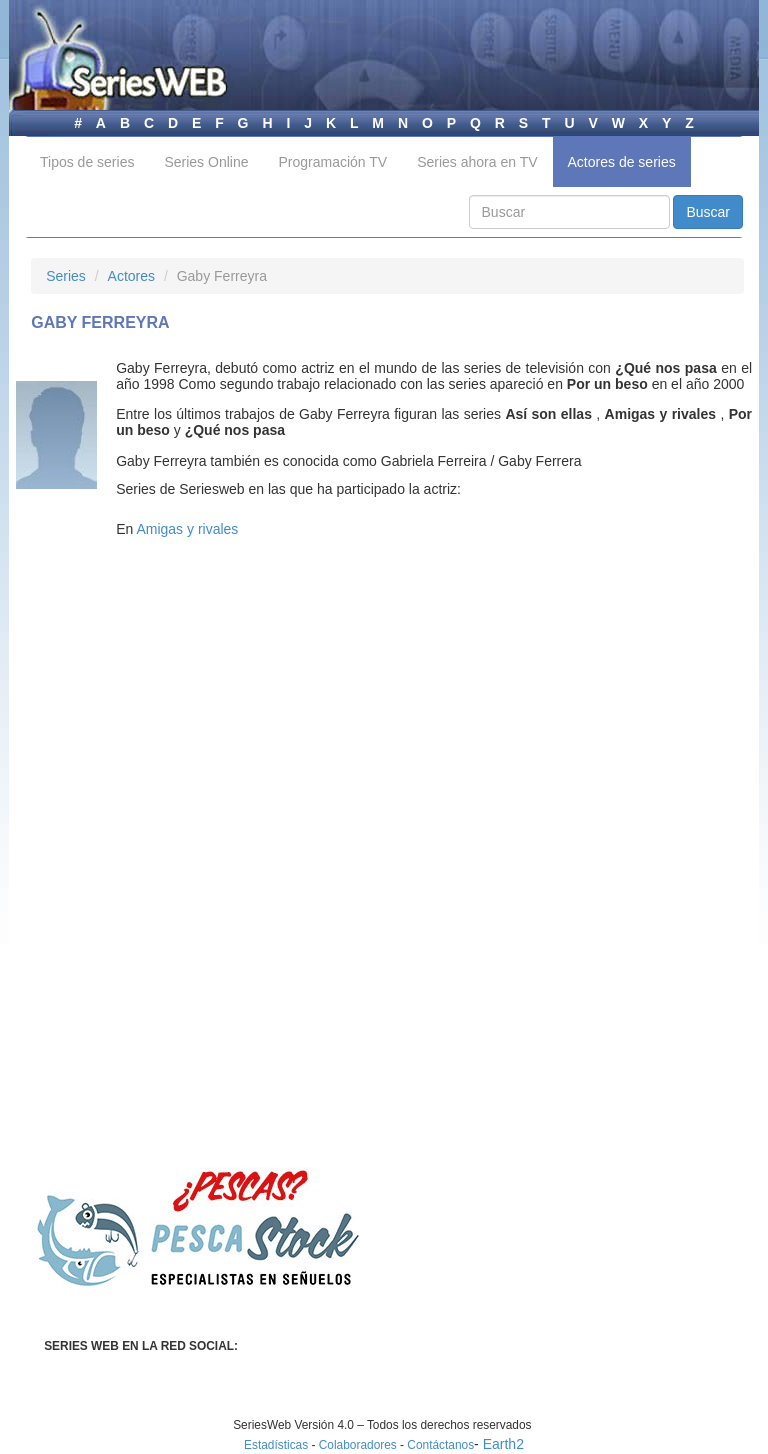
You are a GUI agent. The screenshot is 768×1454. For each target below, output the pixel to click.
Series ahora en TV (477, 162)
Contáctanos (440, 1445)
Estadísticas (276, 1445)
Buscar (708, 212)
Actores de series (622, 162)
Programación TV (332, 162)
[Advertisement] (199, 719)
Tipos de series (87, 162)
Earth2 (503, 1444)
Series (66, 276)
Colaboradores (358, 1445)
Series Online (206, 162)
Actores (131, 276)
